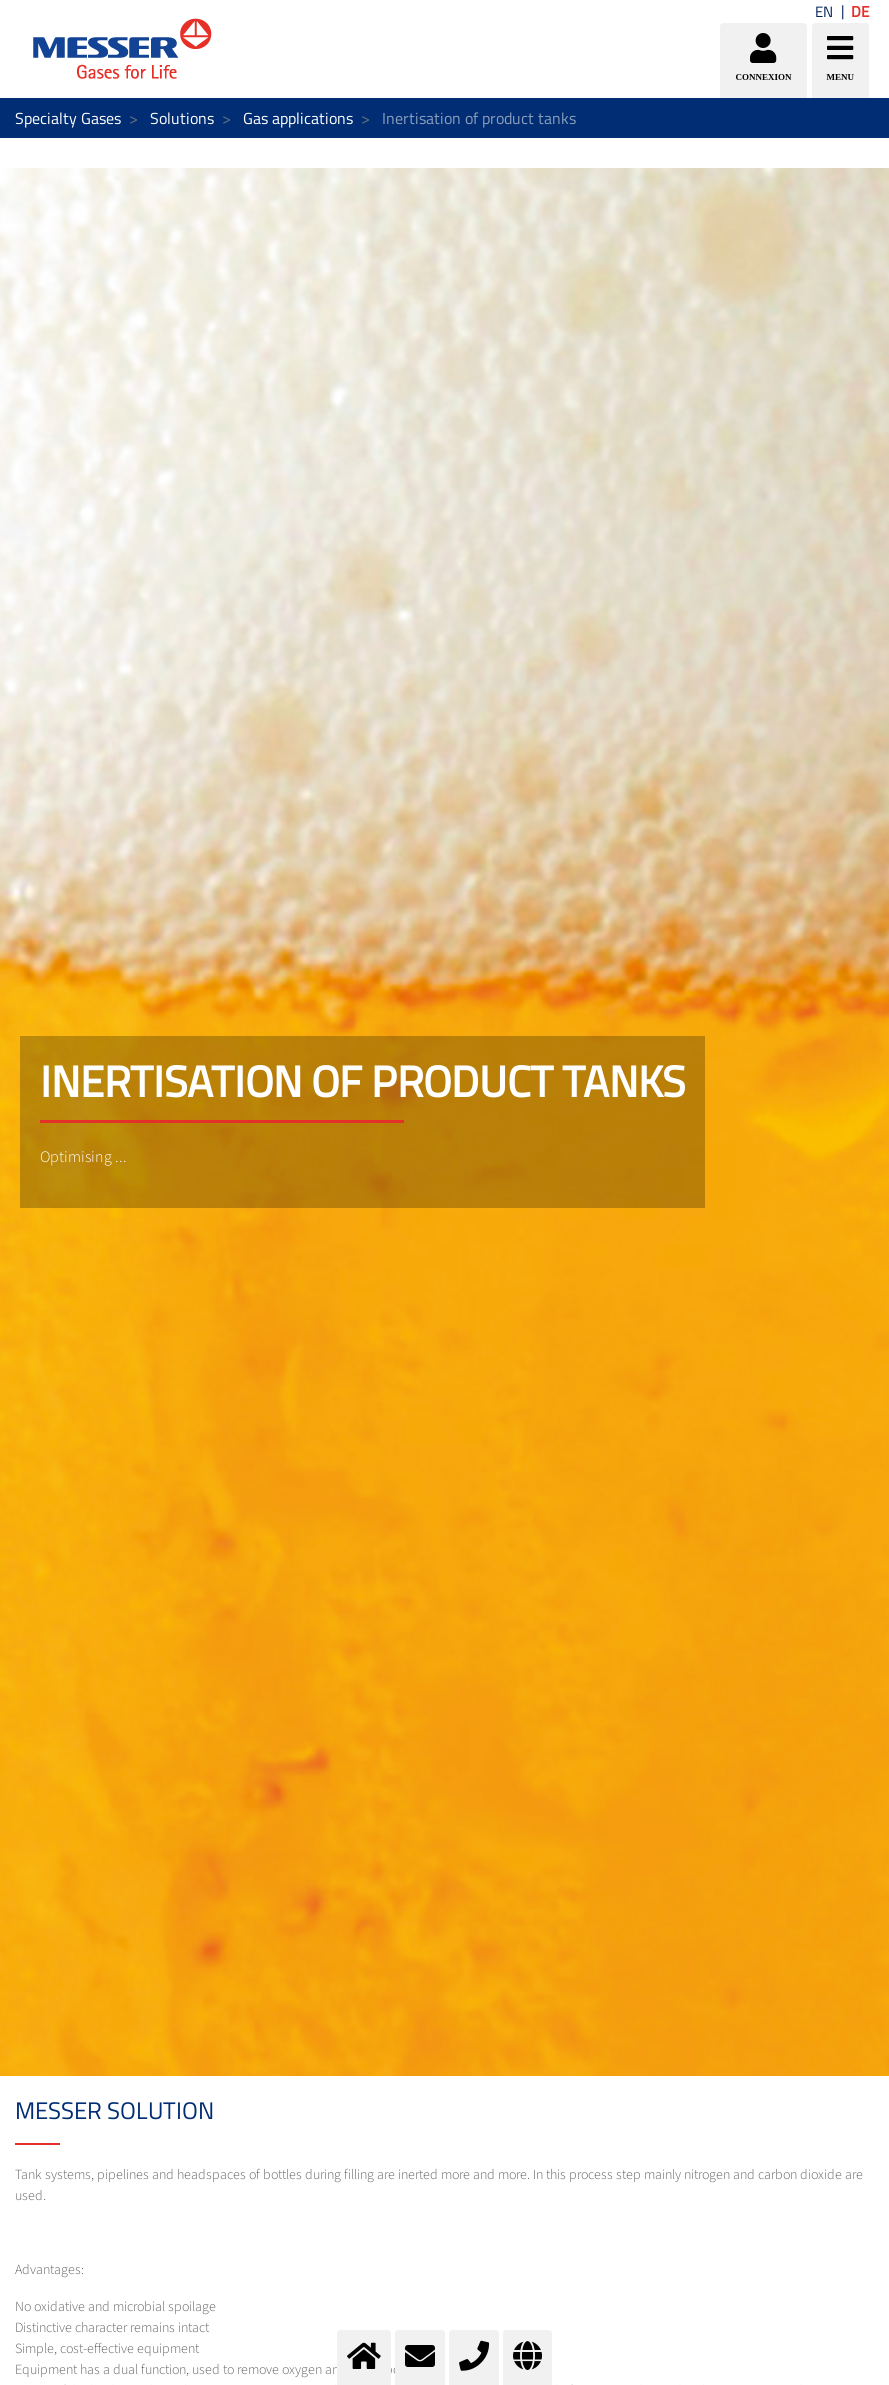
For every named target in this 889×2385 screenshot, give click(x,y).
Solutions (182, 118)
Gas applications (298, 118)
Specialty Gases (68, 118)
